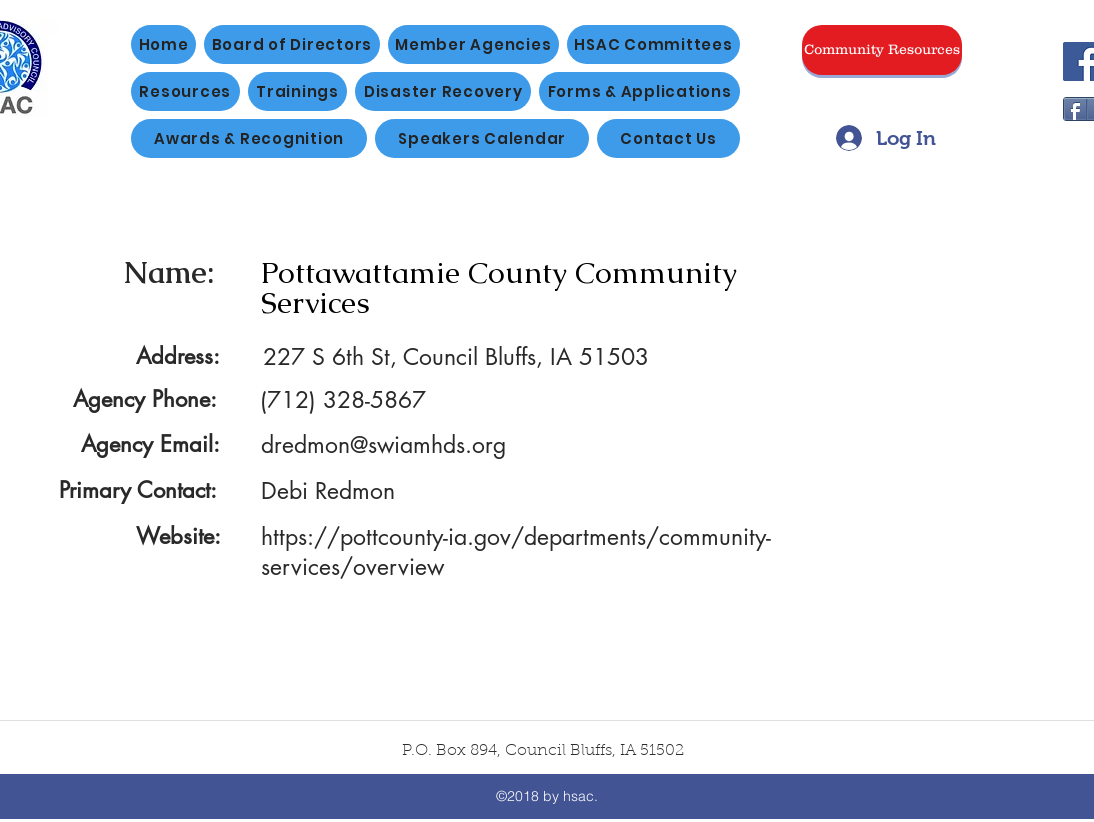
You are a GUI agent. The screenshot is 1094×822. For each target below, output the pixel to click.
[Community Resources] (882, 50)
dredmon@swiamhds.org (383, 445)
